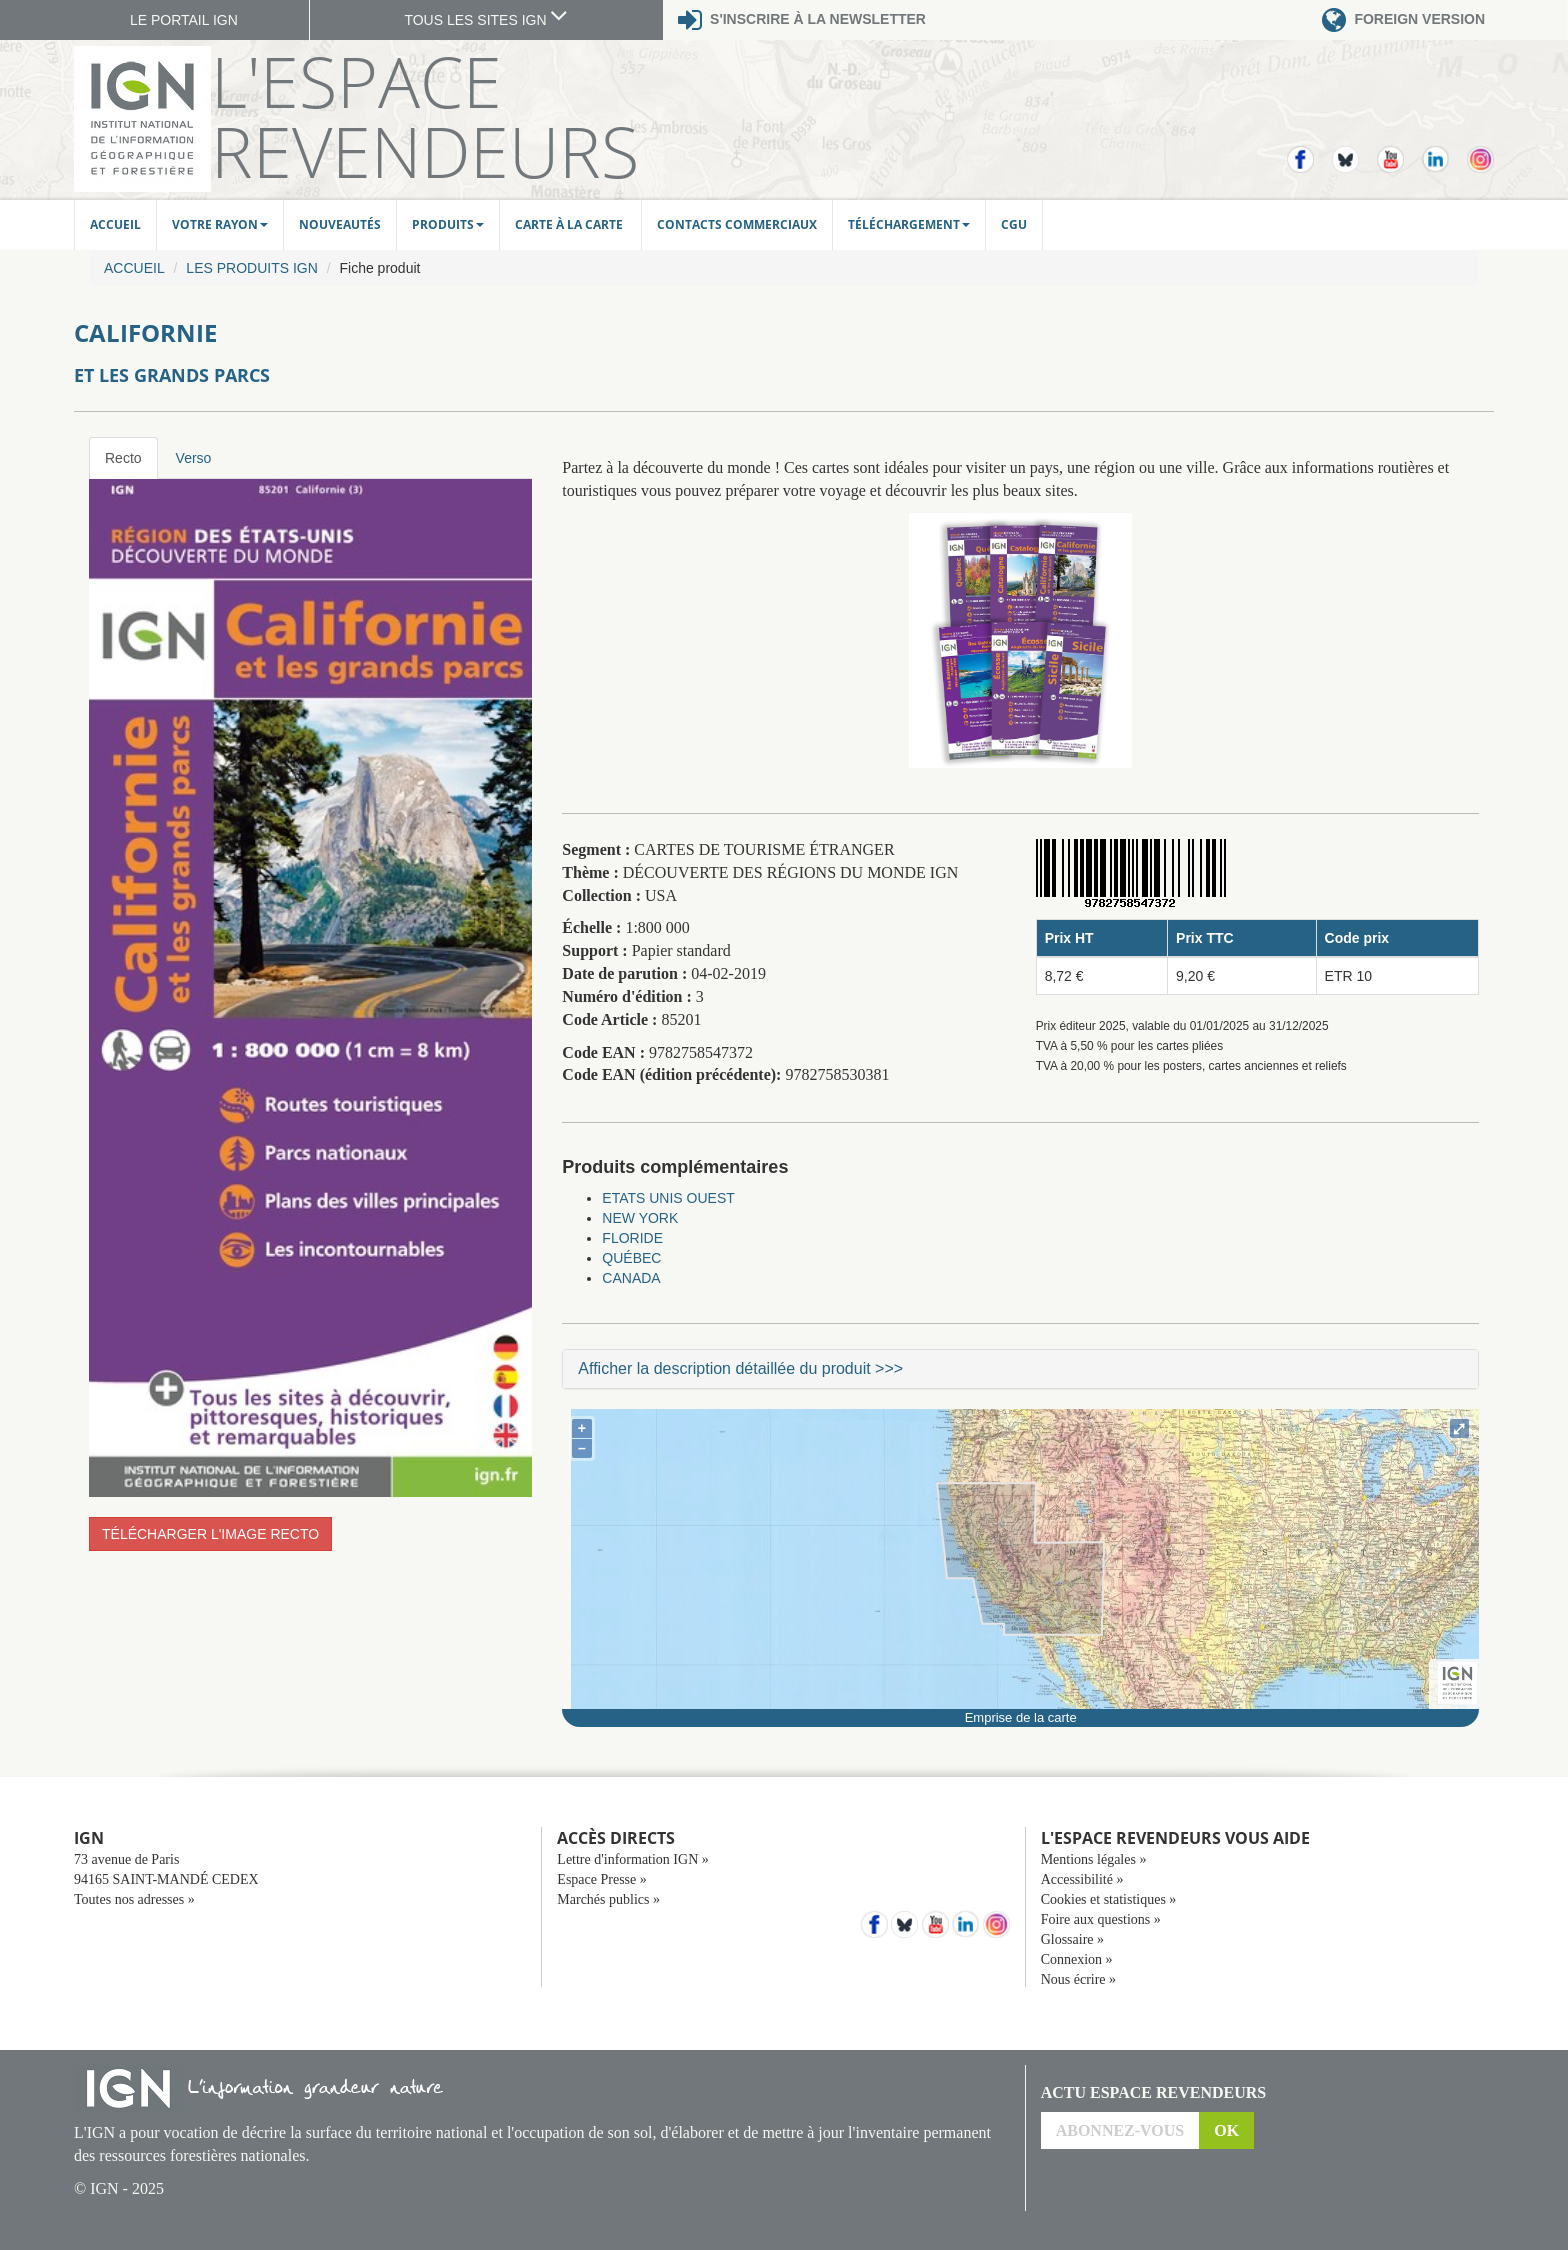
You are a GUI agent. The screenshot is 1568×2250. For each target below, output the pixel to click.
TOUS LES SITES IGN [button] (486, 20)
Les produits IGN (251, 268)
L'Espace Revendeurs (425, 116)
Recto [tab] (123, 458)
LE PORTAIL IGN (184, 20)
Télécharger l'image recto (210, 1534)
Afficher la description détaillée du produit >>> (740, 1368)
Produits (448, 224)
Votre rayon (220, 224)
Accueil (115, 224)
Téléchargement (909, 224)
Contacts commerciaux (737, 224)
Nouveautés (340, 224)
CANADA (631, 1278)
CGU (1014, 224)
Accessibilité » (1082, 1879)
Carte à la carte (570, 224)
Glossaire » (1072, 1939)
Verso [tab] (194, 458)
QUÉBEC (631, 1258)
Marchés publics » (608, 1899)
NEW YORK (640, 1218)
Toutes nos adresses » (134, 1899)
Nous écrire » (1078, 1979)
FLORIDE (632, 1238)
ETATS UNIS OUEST (668, 1198)
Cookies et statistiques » (1109, 1899)
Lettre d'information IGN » (632, 1859)
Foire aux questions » (1101, 1919)
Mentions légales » (1094, 1859)
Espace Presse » (601, 1879)
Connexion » (1077, 1959)
